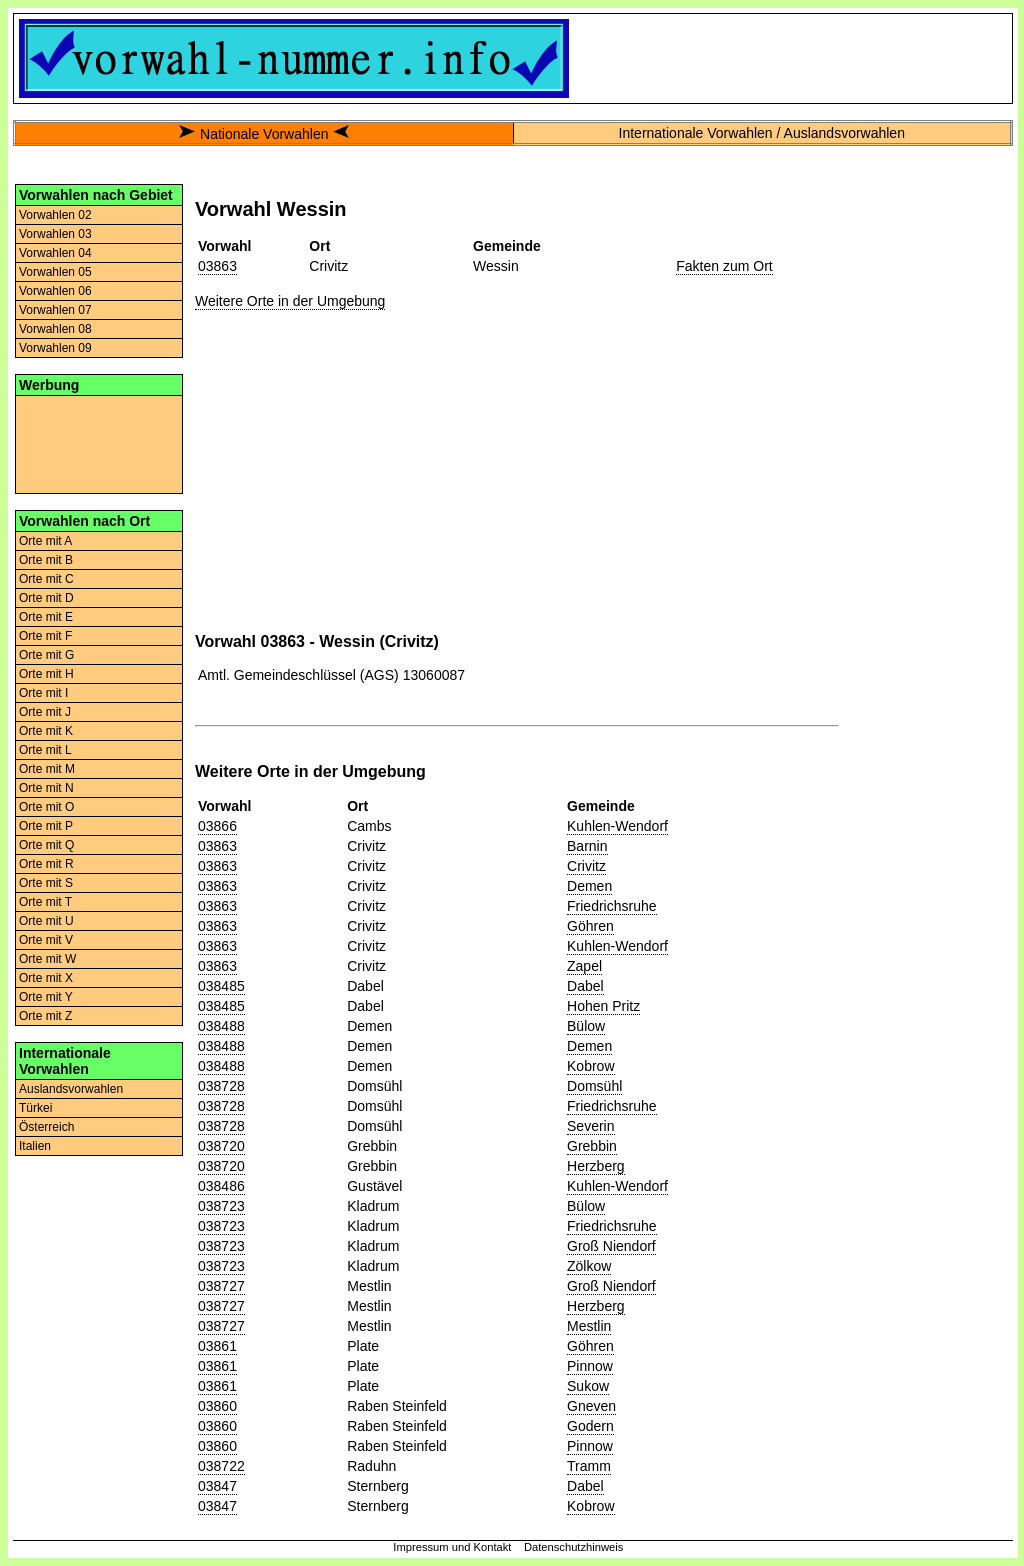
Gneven (591, 1406)
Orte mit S (46, 883)
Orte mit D (46, 598)
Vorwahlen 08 (55, 329)
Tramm (589, 1466)
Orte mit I (43, 693)
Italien (35, 1146)
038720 (221, 1146)
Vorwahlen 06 (55, 291)
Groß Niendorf (611, 1246)
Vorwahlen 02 (55, 215)
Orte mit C (46, 579)
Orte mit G (46, 655)
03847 (217, 1486)
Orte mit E (46, 617)
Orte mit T (45, 902)
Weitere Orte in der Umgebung (290, 301)
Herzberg (596, 1166)
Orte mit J (45, 712)
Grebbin (592, 1146)
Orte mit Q (46, 845)
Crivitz (586, 866)
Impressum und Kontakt (452, 1547)
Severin (590, 1126)
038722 (221, 1466)
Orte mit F (45, 636)
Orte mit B (46, 560)
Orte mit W (47, 959)
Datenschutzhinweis (574, 1547)
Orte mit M (47, 769)
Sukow (588, 1386)
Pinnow (590, 1366)
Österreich (46, 1127)
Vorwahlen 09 (55, 348)
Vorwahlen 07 (55, 310)
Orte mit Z (45, 1016)
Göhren (590, 926)
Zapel (584, 966)
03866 (217, 826)
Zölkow (589, 1266)
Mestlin (589, 1326)
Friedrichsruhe (611, 906)
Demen (589, 886)
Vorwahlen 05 (55, 272)
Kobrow (590, 1066)
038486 (221, 1186)
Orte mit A (45, 541)
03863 (217, 266)
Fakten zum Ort (724, 266)
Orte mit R (46, 864)
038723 (221, 1206)
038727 (221, 1286)
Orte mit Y (46, 997)
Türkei (35, 1108)
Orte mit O (46, 807)
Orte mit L (45, 750)
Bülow (586, 1026)
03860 (217, 1406)
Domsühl (594, 1086)
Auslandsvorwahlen (71, 1089)
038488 (221, 1026)
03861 (217, 1346)
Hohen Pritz (603, 1006)
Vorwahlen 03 (55, 234)
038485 (221, 986)
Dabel (585, 986)
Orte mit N (46, 788)
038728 (221, 1086)
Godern (590, 1426)
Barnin (587, 846)
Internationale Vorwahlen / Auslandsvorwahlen (762, 133)
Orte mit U (46, 921)
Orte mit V (46, 940)
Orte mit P (46, 826)
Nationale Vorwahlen (264, 134)
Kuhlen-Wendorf (617, 826)
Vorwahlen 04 (55, 253)
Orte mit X (46, 978)
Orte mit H (46, 674)
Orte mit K (46, 731)
